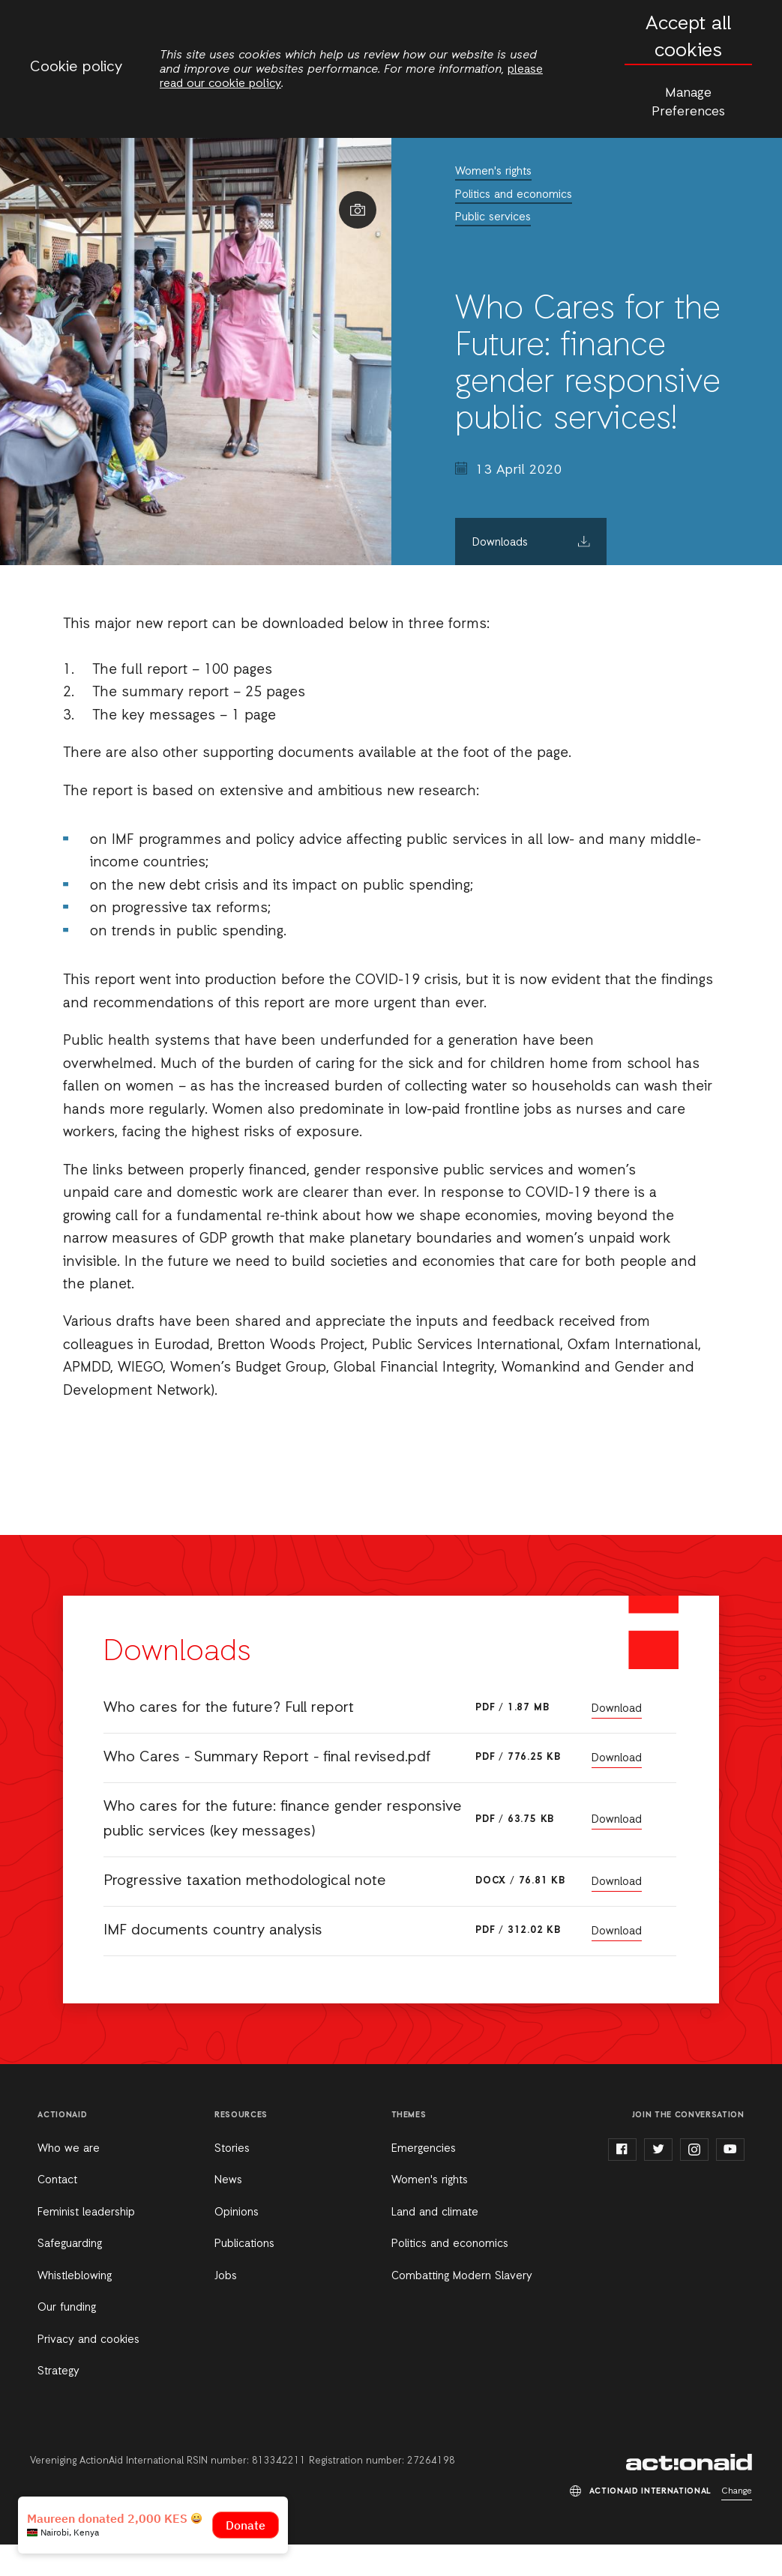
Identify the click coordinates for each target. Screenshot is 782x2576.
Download (617, 1708)
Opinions (236, 2212)
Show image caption (357, 210)
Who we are (68, 2148)
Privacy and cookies (88, 2339)
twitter (658, 2149)
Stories (232, 2148)
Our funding (66, 2307)
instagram (694, 2149)
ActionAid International (689, 2462)
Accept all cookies (688, 37)
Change (736, 2491)
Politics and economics (513, 194)
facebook (622, 2149)
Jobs (225, 2276)
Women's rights (493, 171)
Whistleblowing (74, 2276)
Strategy (58, 2371)
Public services (493, 217)
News (228, 2180)
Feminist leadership (86, 2212)
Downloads (500, 542)
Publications (244, 2243)
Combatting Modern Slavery (461, 2276)
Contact (57, 2180)
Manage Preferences (688, 102)
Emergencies (423, 2148)
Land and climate (434, 2212)
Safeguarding (69, 2243)
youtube (730, 2149)
